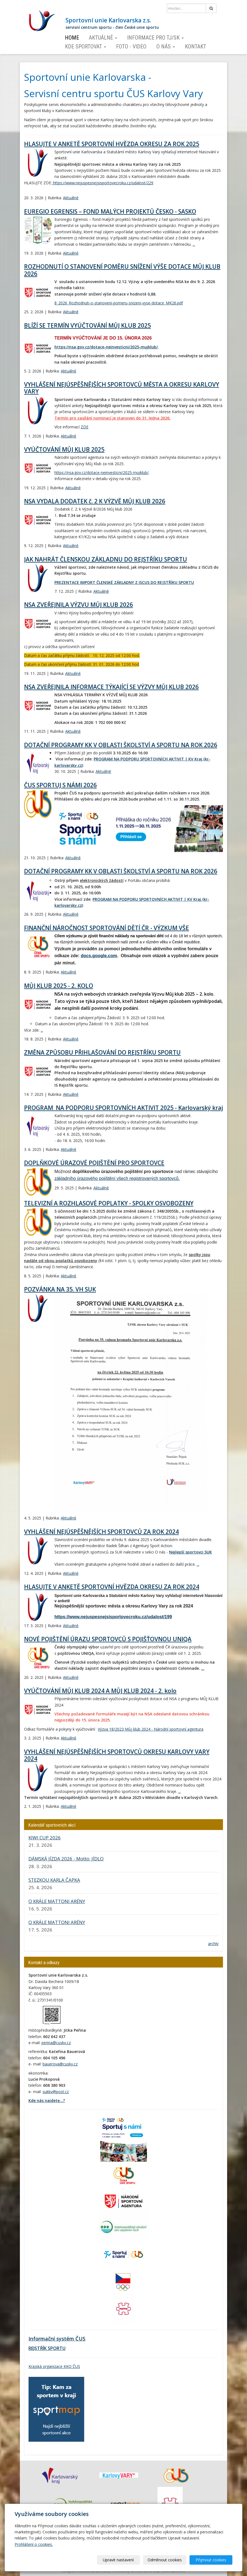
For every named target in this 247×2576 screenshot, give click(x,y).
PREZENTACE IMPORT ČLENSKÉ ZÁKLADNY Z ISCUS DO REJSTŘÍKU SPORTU (124, 582)
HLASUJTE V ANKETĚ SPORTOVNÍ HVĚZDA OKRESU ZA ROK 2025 (111, 144)
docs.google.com (99, 955)
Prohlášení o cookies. (34, 2544)
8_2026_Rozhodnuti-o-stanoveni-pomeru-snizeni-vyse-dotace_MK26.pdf (118, 303)
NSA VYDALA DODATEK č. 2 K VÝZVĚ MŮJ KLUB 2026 (94, 501)
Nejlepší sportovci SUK (190, 1552)
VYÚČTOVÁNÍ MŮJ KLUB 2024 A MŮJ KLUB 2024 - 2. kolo (100, 1691)
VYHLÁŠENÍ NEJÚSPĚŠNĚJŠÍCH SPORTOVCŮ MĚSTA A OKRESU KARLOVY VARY (121, 387)
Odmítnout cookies (166, 2559)
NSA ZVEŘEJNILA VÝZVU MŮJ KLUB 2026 (78, 605)
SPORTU (56, 2348)
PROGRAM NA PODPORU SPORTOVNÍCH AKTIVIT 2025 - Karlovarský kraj (123, 1108)
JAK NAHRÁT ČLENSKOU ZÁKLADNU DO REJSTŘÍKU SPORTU (105, 559)
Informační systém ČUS (56, 2338)
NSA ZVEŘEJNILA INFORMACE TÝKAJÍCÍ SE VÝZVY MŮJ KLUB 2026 (111, 687)
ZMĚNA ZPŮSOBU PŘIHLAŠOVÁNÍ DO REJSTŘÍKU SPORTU (102, 1052)
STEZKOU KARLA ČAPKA (54, 1880)
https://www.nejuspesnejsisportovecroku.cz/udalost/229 (102, 182)
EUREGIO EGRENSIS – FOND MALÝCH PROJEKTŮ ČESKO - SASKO (110, 211)
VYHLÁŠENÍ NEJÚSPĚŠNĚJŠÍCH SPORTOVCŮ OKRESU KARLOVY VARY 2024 (116, 1755)
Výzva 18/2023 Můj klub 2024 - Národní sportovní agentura (150, 1729)
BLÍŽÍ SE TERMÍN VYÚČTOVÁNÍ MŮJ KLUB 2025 (87, 325)
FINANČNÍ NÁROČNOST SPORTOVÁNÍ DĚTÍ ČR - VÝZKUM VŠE (106, 928)
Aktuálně (103, 37)
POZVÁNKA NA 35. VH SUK (60, 1289)
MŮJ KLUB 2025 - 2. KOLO (58, 986)
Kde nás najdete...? (46, 2100)
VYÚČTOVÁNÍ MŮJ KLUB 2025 (64, 449)
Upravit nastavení (120, 2559)
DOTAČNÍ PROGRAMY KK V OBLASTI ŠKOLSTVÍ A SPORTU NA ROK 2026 (120, 745)
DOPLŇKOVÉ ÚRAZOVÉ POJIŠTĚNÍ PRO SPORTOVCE (94, 1163)
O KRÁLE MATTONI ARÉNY (56, 1901)
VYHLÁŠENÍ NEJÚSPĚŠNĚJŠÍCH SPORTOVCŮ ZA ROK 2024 (101, 1532)
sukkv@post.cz (56, 2091)
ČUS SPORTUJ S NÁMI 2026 (60, 785)
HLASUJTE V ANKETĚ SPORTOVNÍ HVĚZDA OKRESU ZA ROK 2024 (111, 1587)
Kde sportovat (85, 46)
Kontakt (195, 46)
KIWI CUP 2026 (44, 1837)
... (194, 244)
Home (72, 37)
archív (213, 1943)
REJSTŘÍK (37, 2348)
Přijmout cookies (211, 2559)
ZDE (84, 426)
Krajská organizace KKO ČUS (54, 2366)
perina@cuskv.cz (56, 2042)
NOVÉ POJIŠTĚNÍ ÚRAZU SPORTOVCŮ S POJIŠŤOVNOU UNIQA (107, 1639)
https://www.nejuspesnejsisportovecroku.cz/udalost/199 (113, 1616)
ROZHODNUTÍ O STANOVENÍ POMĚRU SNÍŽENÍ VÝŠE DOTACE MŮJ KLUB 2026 (122, 270)
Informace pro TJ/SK (155, 37)
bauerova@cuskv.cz (60, 2064)
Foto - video (131, 46)
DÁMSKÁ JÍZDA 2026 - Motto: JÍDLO (66, 1858)
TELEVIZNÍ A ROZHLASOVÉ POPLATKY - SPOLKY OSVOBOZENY (108, 1203)
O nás (165, 46)
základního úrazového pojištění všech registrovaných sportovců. (117, 1178)
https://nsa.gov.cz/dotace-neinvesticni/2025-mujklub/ (106, 346)
